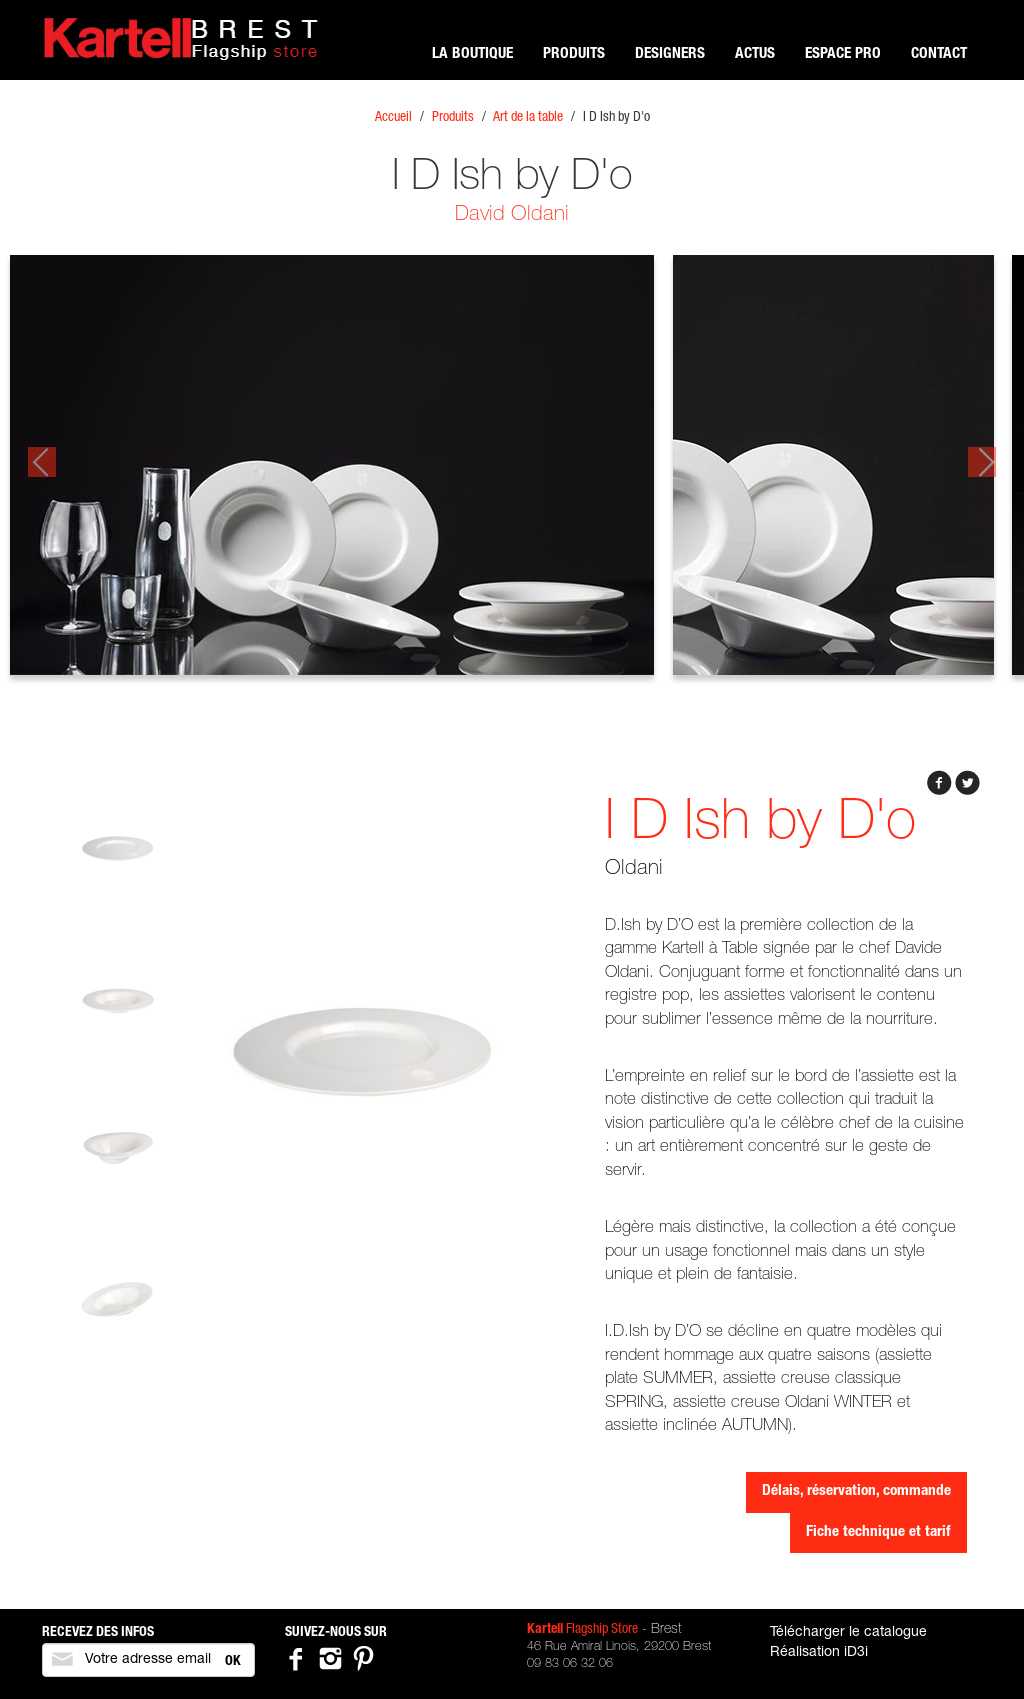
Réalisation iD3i (819, 1653)
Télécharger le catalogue (848, 1633)
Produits (574, 54)
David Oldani (512, 215)
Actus (755, 54)
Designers (670, 54)
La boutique (472, 54)
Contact (939, 54)
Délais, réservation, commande (856, 1491)
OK (233, 1662)
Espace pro (843, 54)
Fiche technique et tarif (878, 1532)
